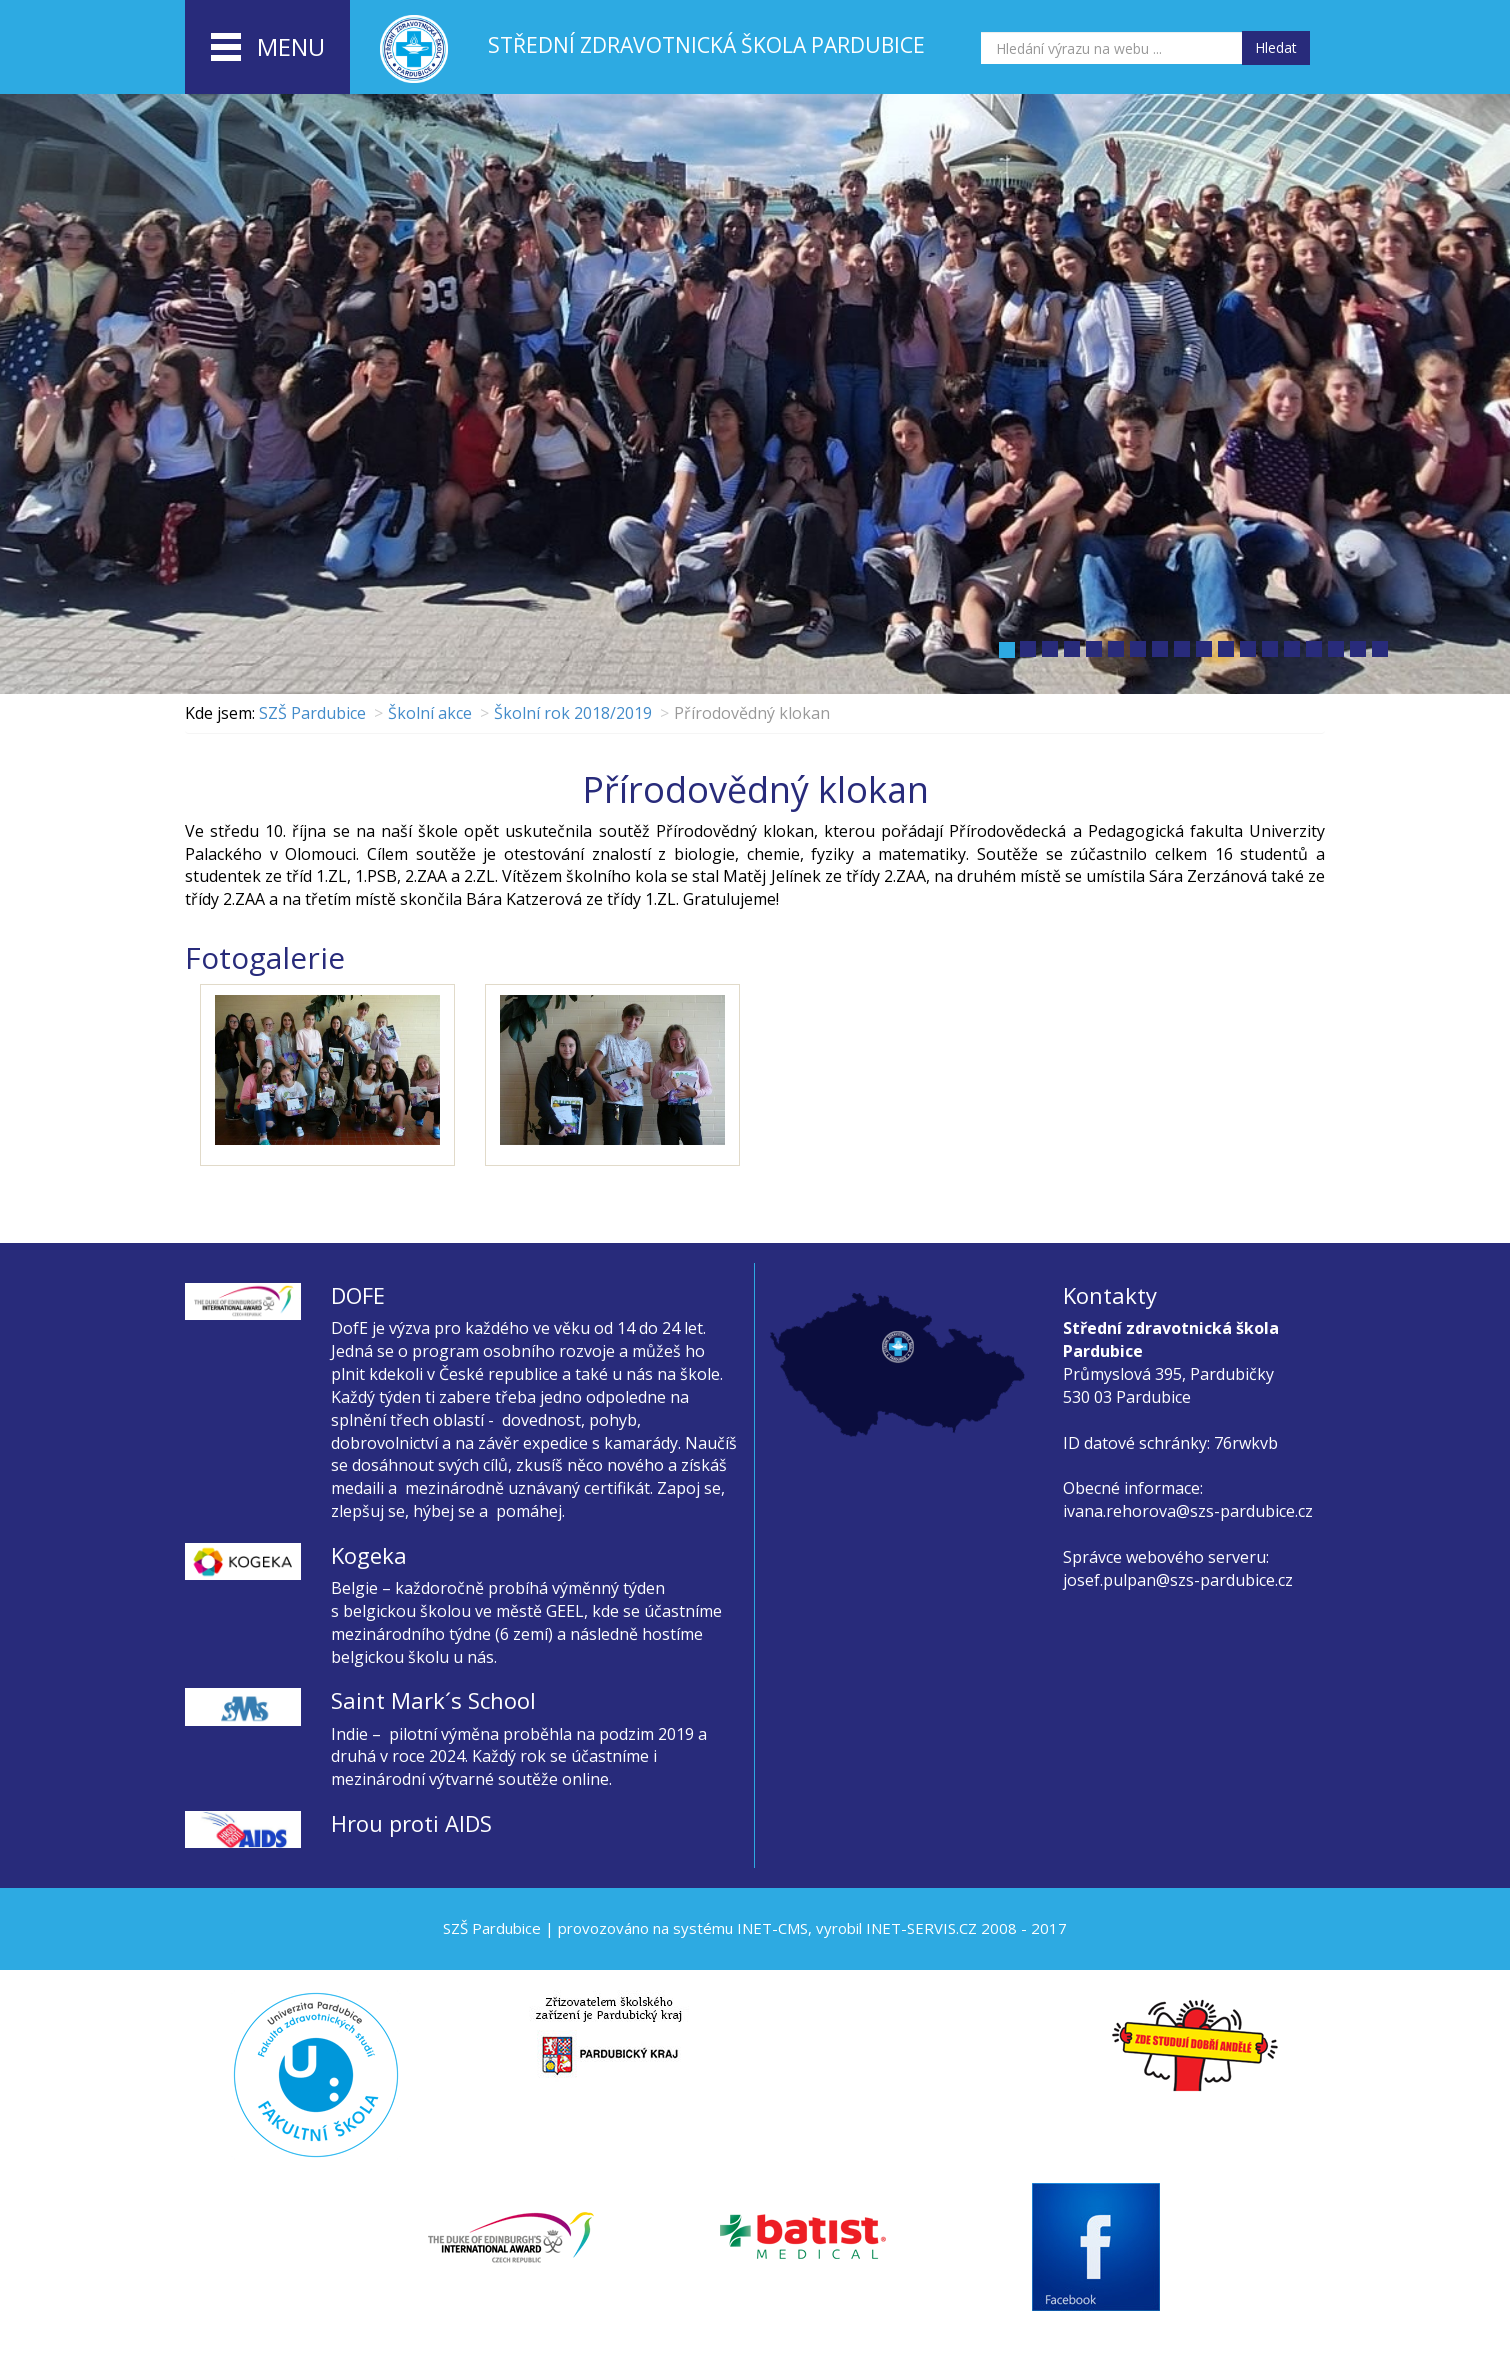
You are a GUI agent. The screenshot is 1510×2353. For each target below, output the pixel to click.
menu (268, 48)
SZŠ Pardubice (312, 713)
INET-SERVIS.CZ (921, 1928)
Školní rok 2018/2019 (573, 713)
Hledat (1276, 47)
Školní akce (430, 713)
